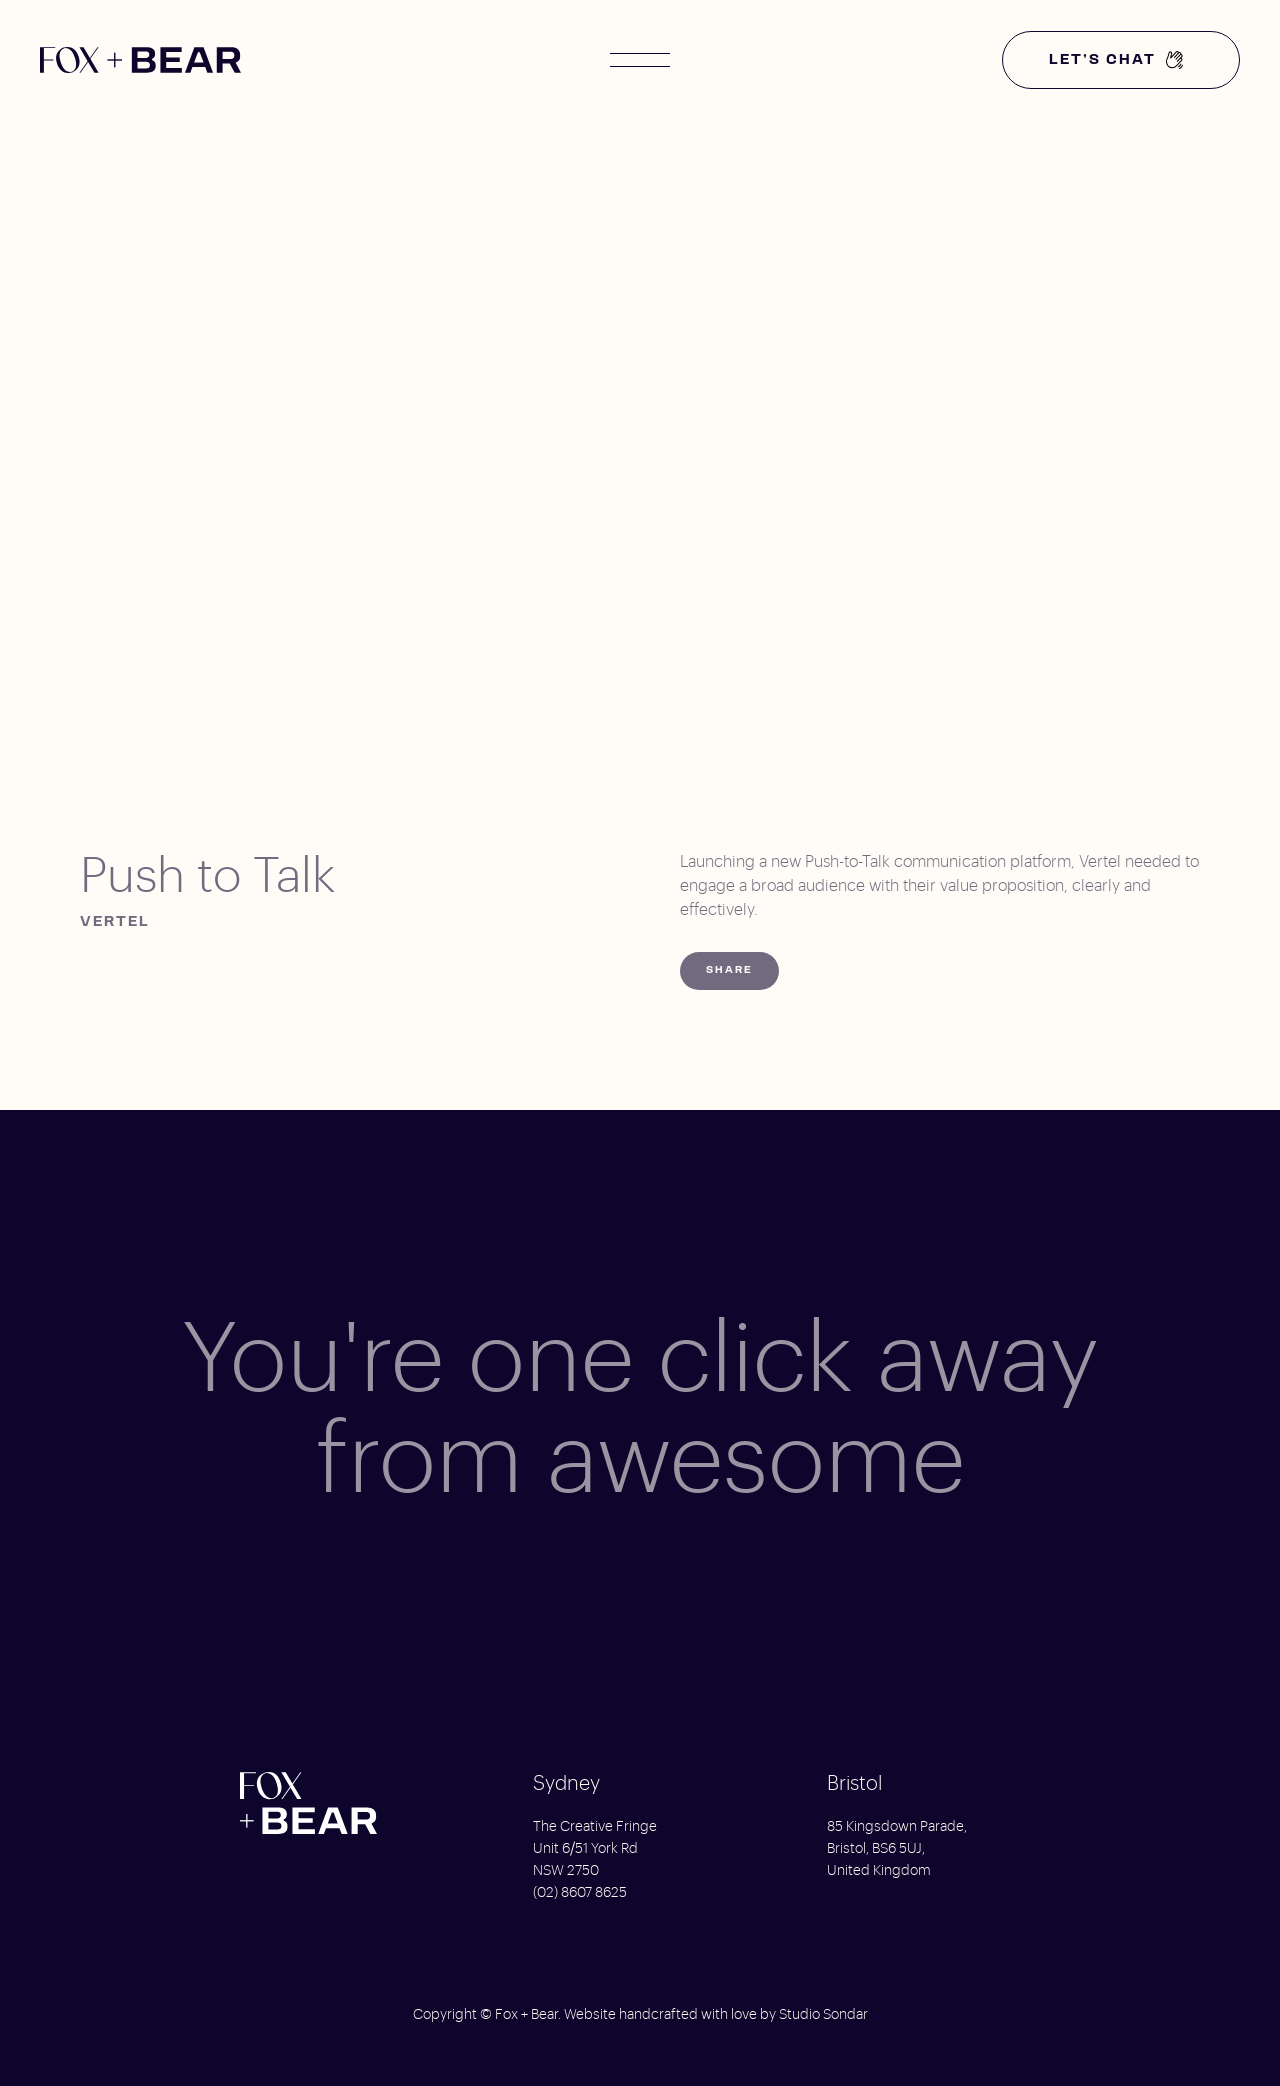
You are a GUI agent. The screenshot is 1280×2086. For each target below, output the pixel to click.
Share (729, 970)
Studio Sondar (823, 2015)
